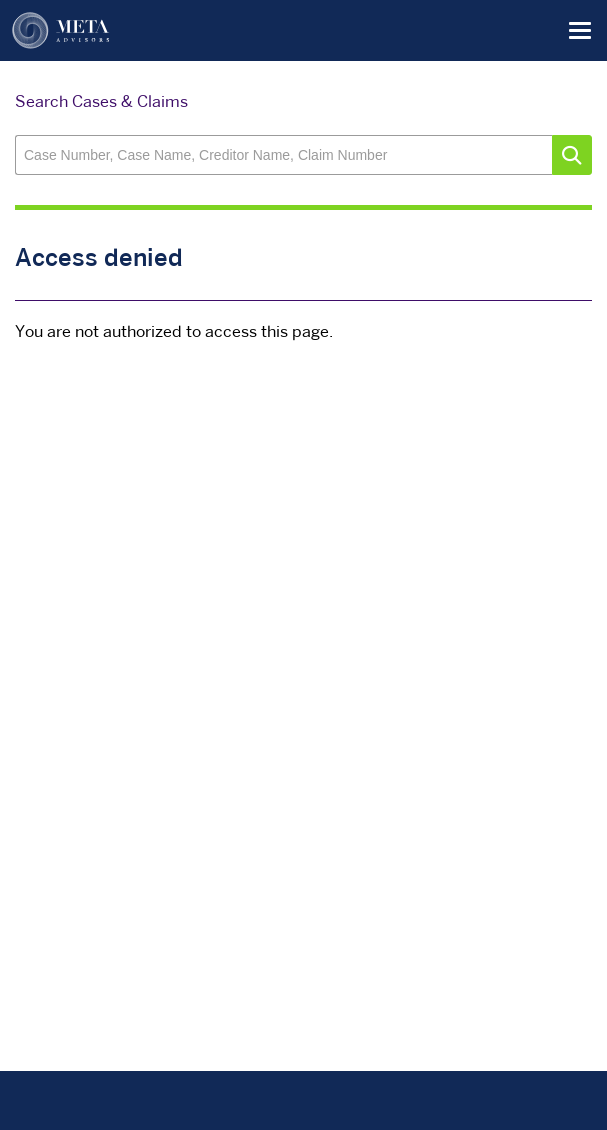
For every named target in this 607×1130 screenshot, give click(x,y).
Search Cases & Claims (101, 103)
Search (572, 155)
